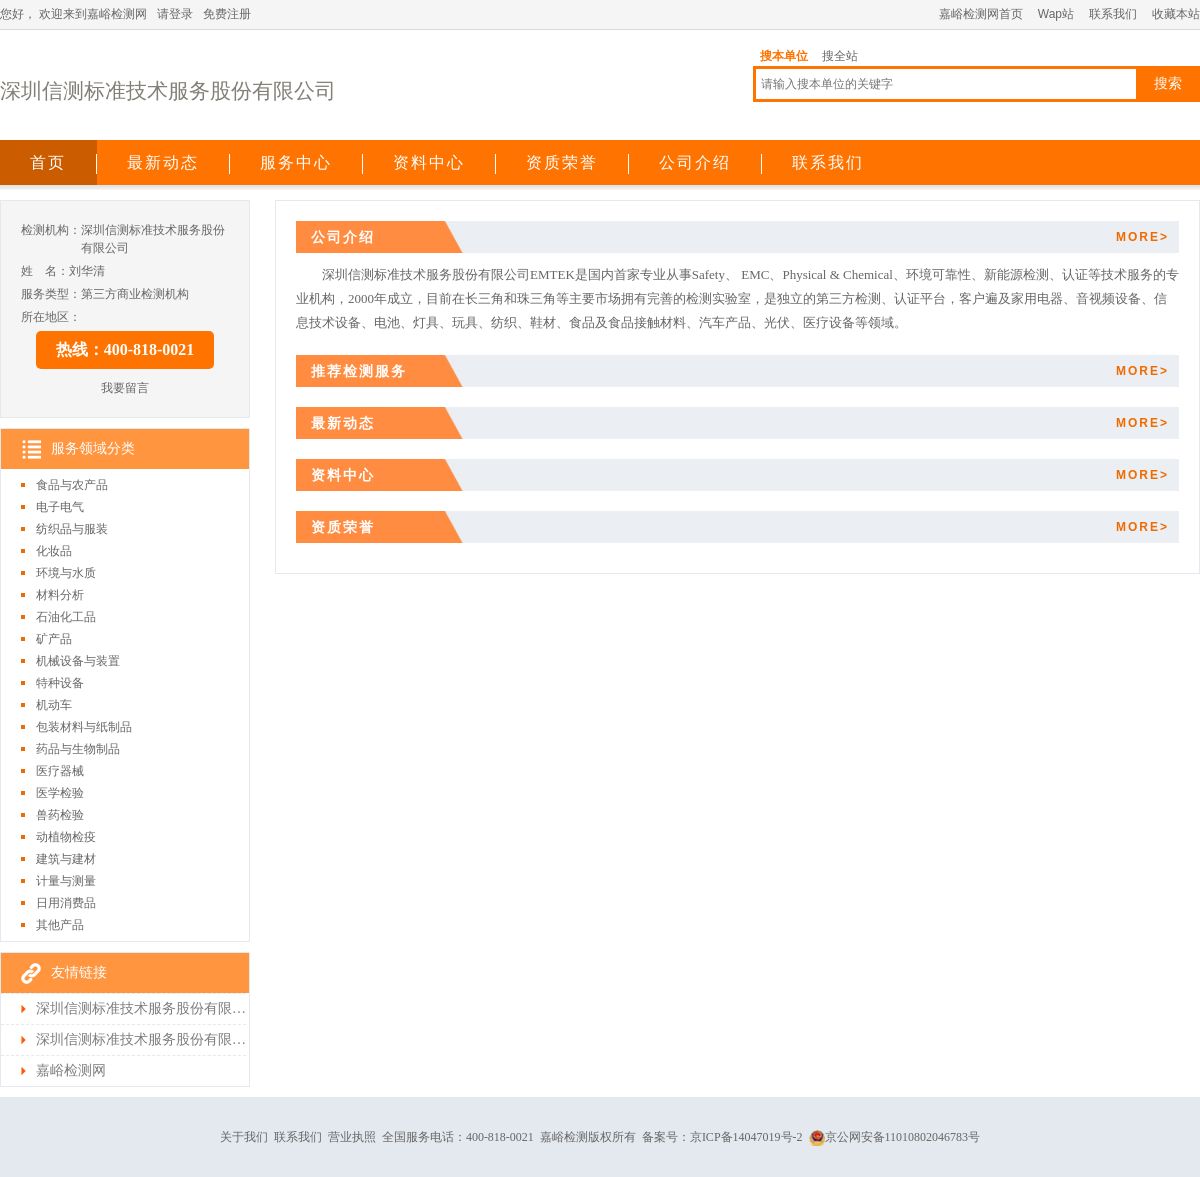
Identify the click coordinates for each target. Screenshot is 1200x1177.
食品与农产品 (72, 485)
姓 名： (45, 271)
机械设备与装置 (78, 661)
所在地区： (51, 317)
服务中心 (296, 162)
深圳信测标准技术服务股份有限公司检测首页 (141, 1039)
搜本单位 (784, 56)
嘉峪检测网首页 (981, 14)
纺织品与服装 (72, 529)
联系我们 (1113, 14)
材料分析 (60, 595)
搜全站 (840, 56)
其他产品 (60, 925)
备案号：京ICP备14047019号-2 (722, 1137)
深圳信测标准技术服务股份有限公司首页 (141, 1008)
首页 (48, 162)
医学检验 (60, 793)
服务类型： (51, 294)
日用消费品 (66, 903)
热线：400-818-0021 (125, 349)
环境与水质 (66, 573)
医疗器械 (60, 771)
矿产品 (54, 639)
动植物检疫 (66, 837)
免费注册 (227, 14)
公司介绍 (695, 162)
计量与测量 (66, 881)
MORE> (1142, 237)
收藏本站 (1176, 14)
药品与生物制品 (78, 749)
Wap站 (1056, 14)
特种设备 (60, 683)
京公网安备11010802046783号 (895, 1137)
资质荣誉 (562, 162)
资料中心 (429, 162)
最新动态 (163, 162)
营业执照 (352, 1137)
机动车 (54, 705)
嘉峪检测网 (71, 1070)
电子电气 (60, 507)
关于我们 (244, 1137)
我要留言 (125, 388)
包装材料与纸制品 (84, 727)
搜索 (1168, 83)
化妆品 (54, 551)
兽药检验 (60, 815)
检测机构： (51, 230)
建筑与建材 (66, 859)
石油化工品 (66, 617)
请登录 (175, 14)
